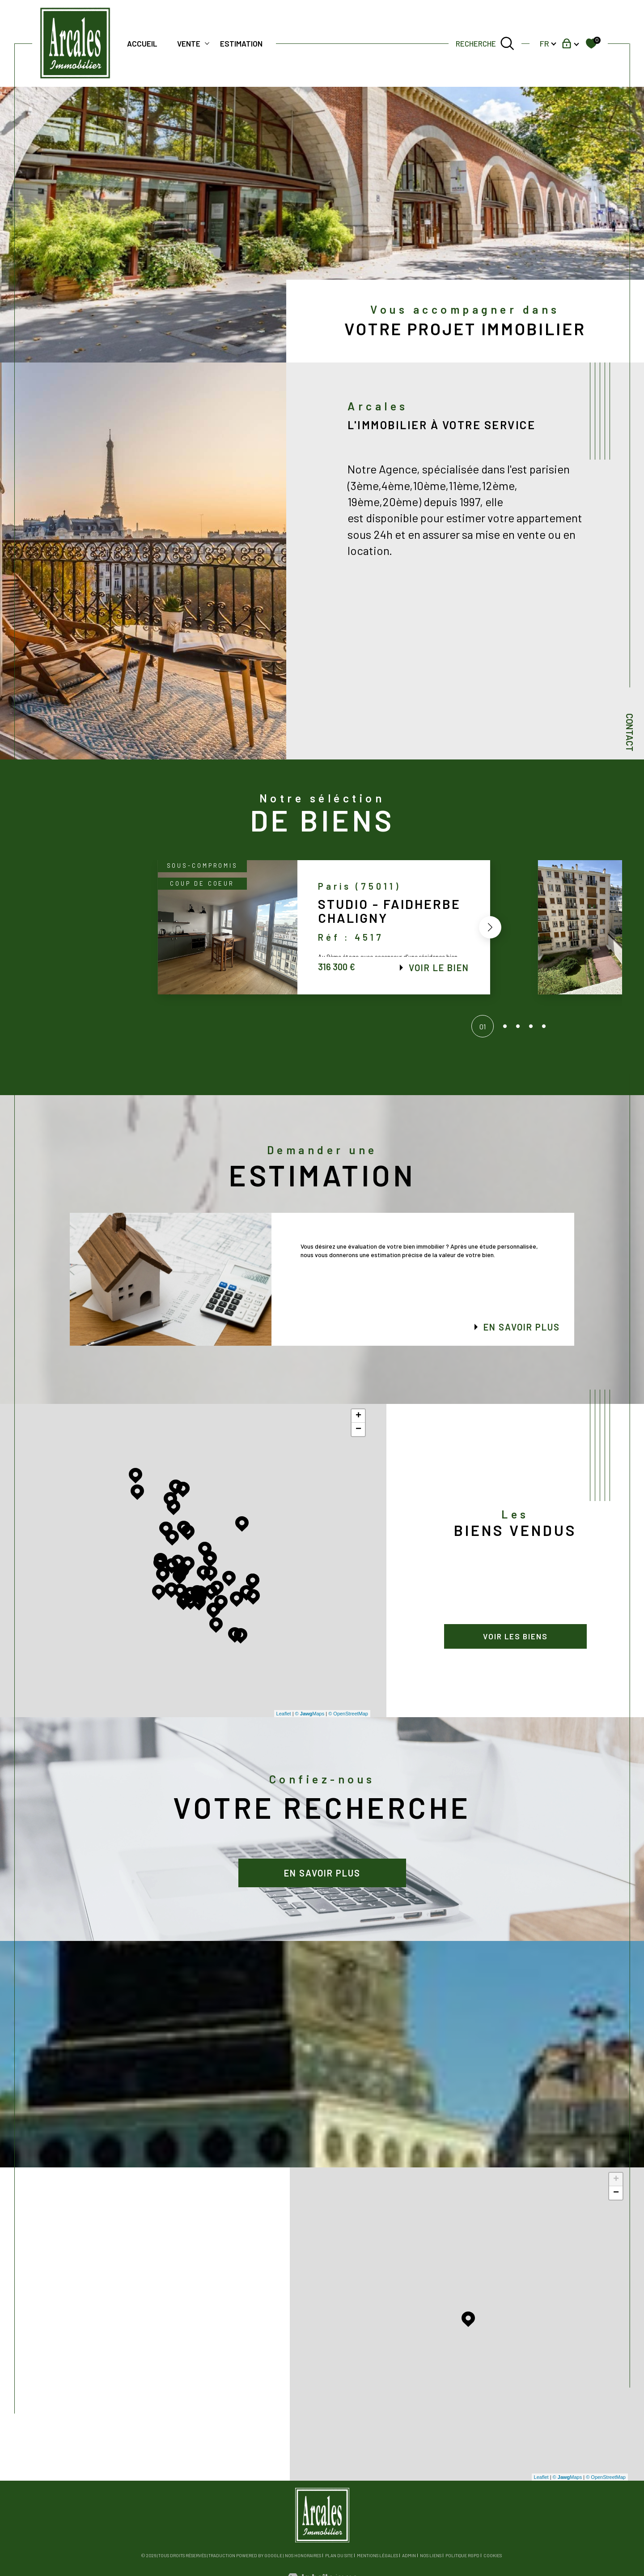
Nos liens (430, 2555)
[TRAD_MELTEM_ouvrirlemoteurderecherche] (485, 43)
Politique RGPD (462, 2555)
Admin (409, 2555)
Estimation (241, 43)
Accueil (142, 43)
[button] (487, 927)
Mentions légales (377, 2555)
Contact (629, 732)
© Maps (310, 1713)
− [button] (358, 1429)
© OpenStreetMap (348, 1713)
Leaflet (283, 1713)
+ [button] (358, 1416)
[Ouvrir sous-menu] (207, 43)
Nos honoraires (303, 2555)
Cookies (492, 2555)
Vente (188, 43)
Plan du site (339, 2555)
